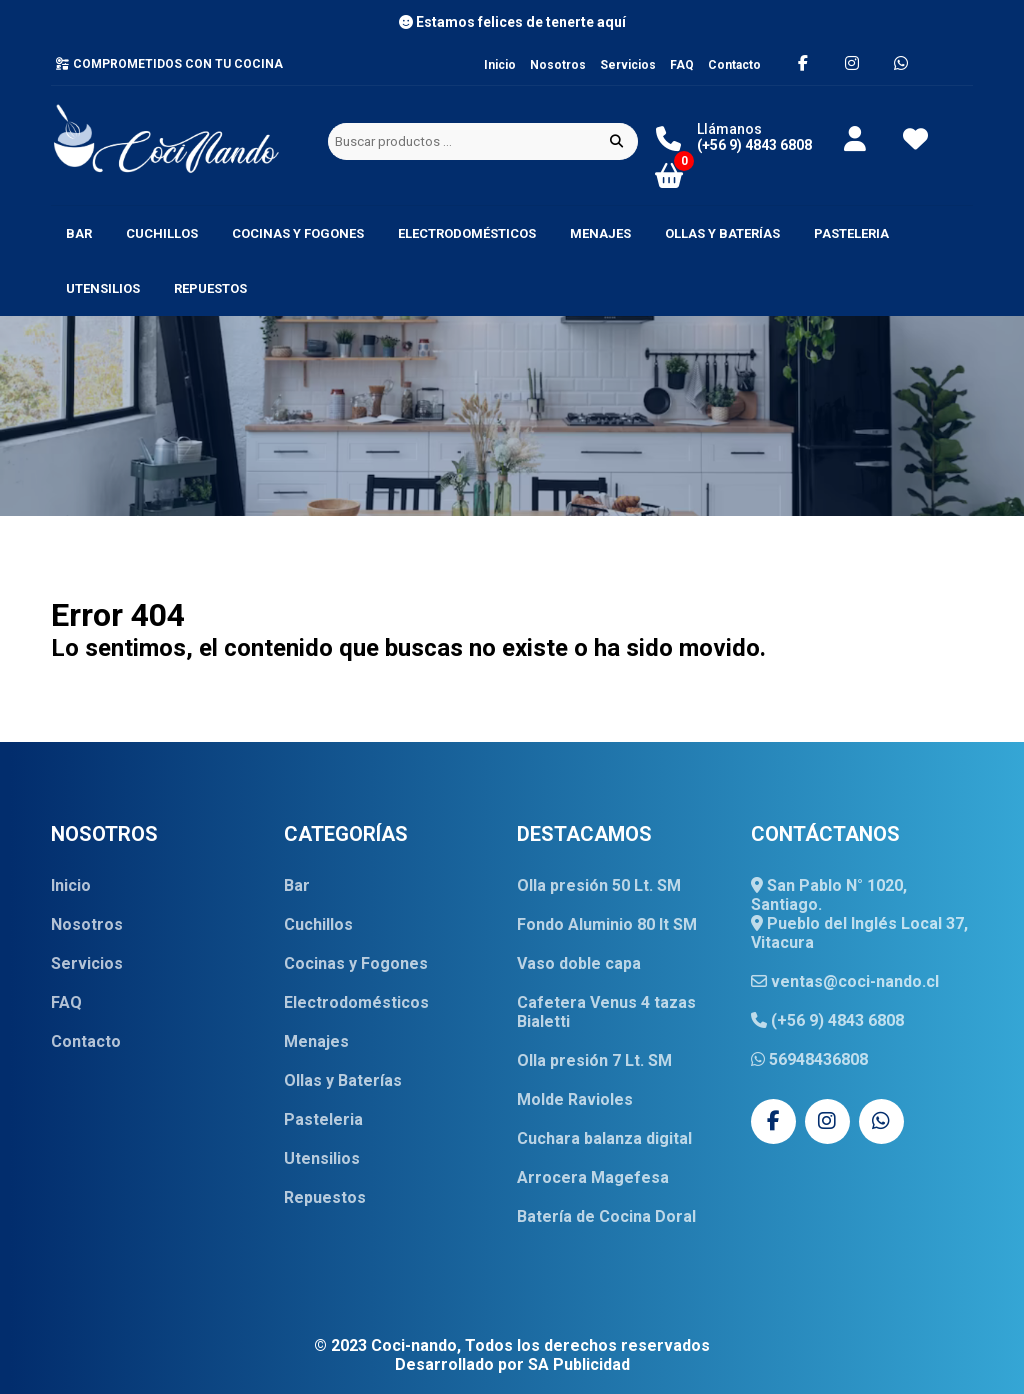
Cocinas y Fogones (298, 233)
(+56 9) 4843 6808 (827, 1020)
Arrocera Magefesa (593, 1177)
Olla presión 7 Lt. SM (594, 1060)
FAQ (682, 65)
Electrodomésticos (467, 233)
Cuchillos (162, 233)
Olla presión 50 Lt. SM (599, 885)
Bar (79, 233)
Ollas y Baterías (722, 233)
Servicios (628, 65)
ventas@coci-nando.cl (845, 981)
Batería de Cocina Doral (606, 1216)
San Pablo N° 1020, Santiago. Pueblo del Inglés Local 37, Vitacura (859, 914)
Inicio (500, 65)
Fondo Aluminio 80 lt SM (607, 924)
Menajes (600, 233)
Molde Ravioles (575, 1099)
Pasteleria (851, 233)
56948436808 (809, 1059)
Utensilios (103, 288)
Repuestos (210, 288)
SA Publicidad (579, 1364)
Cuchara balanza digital (604, 1138)
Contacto (734, 65)
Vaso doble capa (579, 963)
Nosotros (558, 65)
